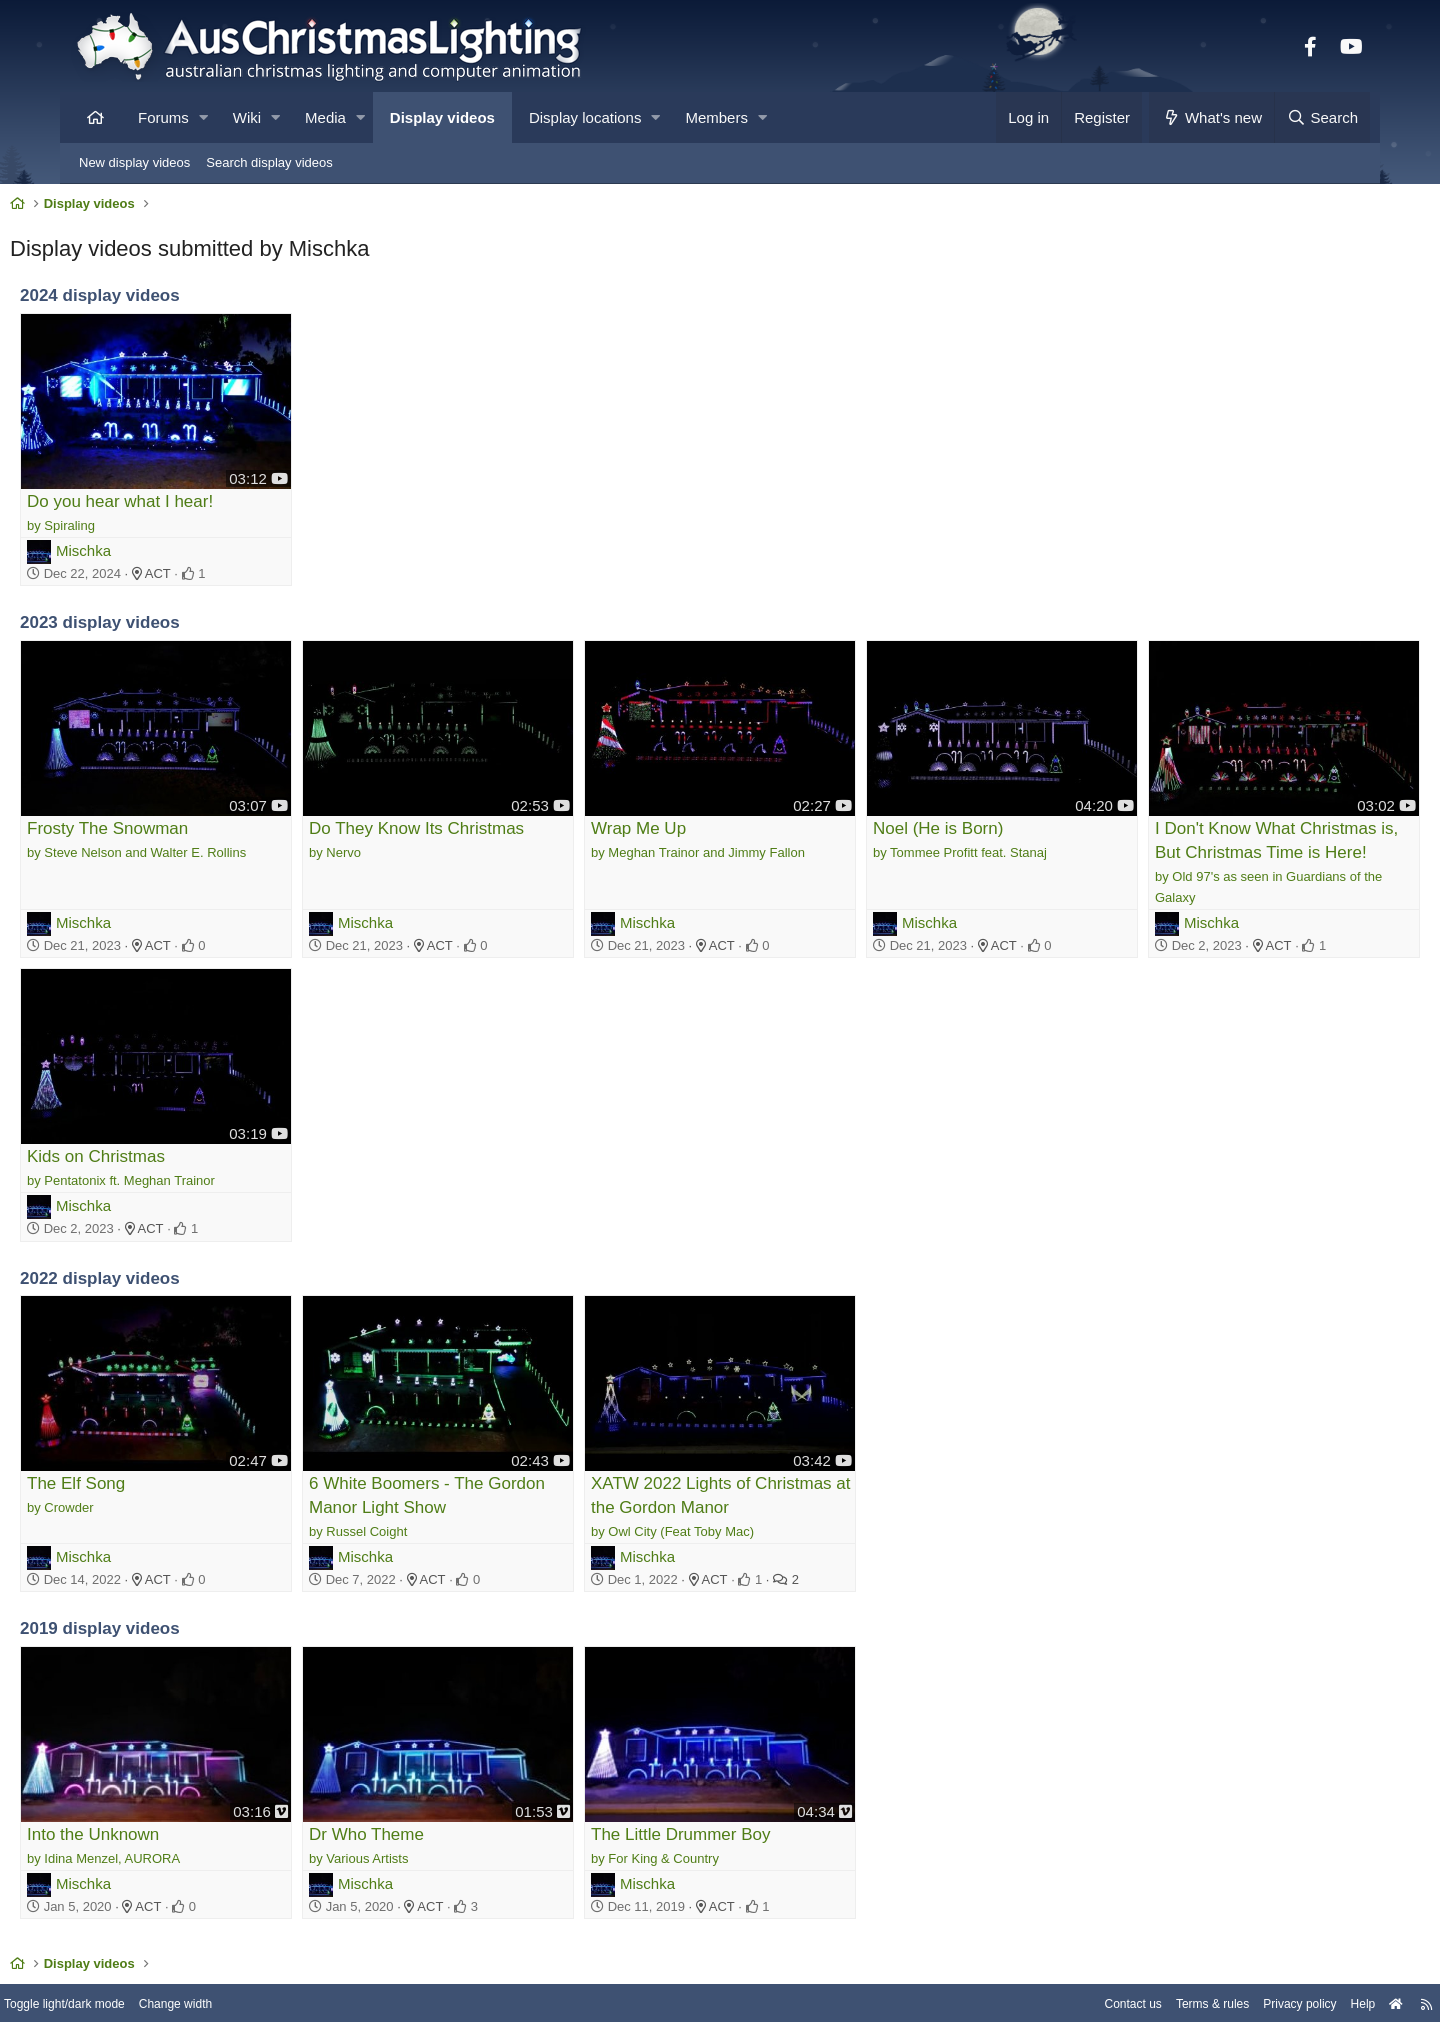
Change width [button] (264, 1954)
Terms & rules (1123, 1954)
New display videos (134, 162)
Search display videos (269, 162)
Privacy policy (1217, 1954)
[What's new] (1211, 117)
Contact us (1038, 1954)
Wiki (247, 117)
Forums (163, 117)
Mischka (148, 538)
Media (325, 117)
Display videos (442, 117)
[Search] (1322, 117)
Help (1285, 1954)
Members (716, 117)
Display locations (585, 117)
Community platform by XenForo (720, 1999)
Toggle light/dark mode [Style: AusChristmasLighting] (144, 1954)
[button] (203, 117)
